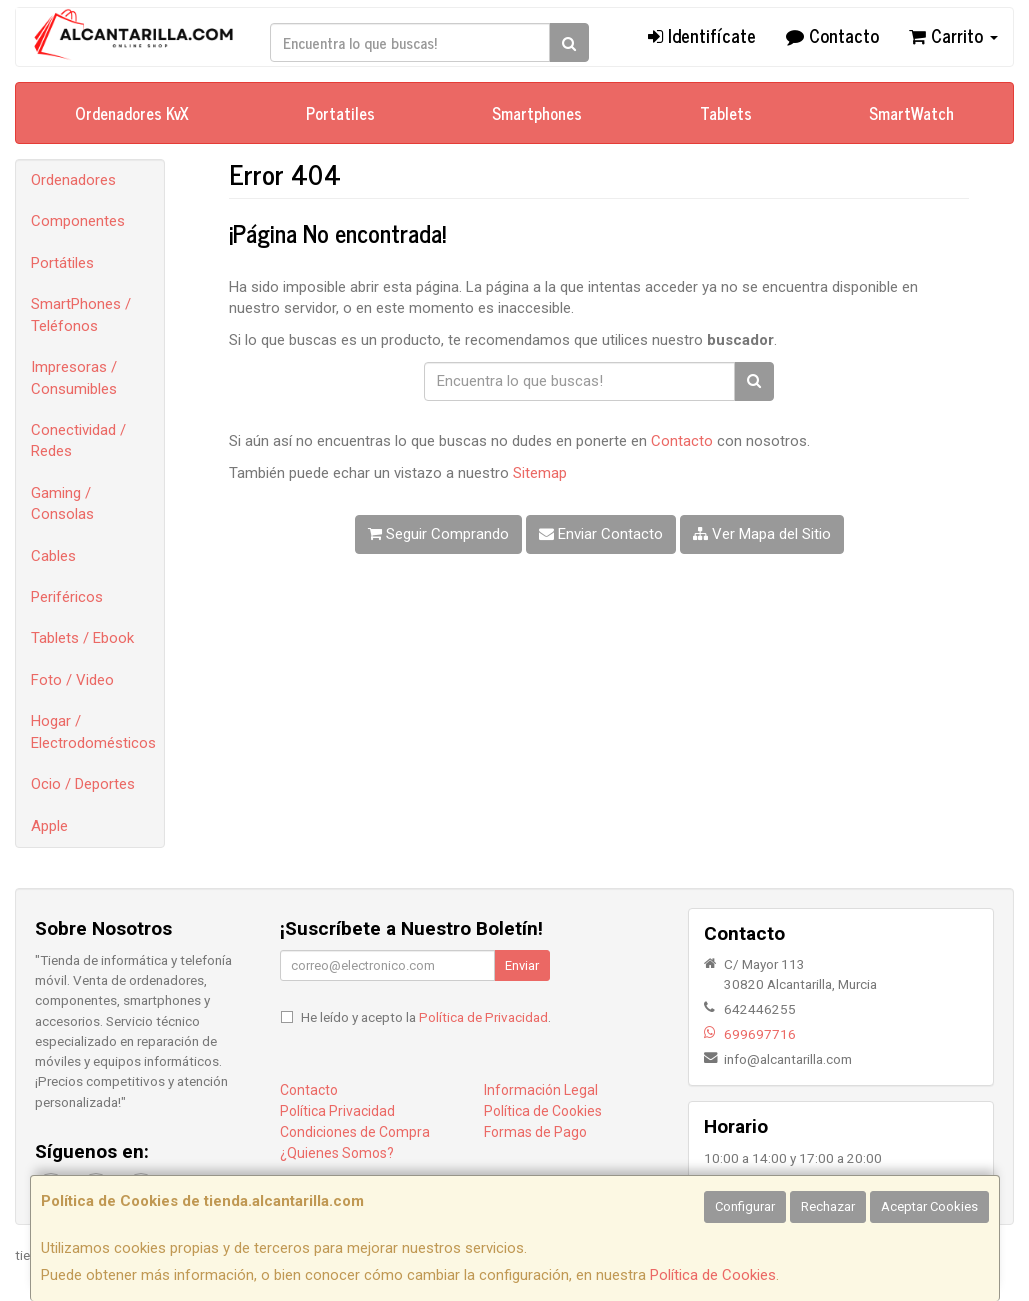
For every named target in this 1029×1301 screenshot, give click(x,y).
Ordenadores (73, 180)
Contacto (832, 35)
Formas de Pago (535, 1132)
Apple (49, 826)
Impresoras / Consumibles (74, 377)
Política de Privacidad (483, 1017)
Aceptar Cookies (929, 1206)
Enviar (522, 965)
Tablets (726, 113)
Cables (53, 556)
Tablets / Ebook (82, 638)
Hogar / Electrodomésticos (93, 731)
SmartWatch (911, 113)
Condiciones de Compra (355, 1132)
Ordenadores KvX (132, 113)
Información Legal (541, 1090)
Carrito (953, 35)
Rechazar (828, 1206)
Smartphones (537, 113)
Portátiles (62, 263)
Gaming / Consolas (62, 503)
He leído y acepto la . (426, 1017)
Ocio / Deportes (83, 784)
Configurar (745, 1206)
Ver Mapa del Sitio (762, 534)
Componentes (78, 221)
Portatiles (340, 113)
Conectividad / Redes (78, 440)
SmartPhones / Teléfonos (81, 314)
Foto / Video (72, 680)
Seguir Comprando (438, 534)
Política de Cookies (713, 1275)
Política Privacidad (337, 1111)
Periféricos (67, 597)
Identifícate (702, 35)
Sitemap (540, 473)
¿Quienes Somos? (337, 1153)
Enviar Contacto (601, 534)
